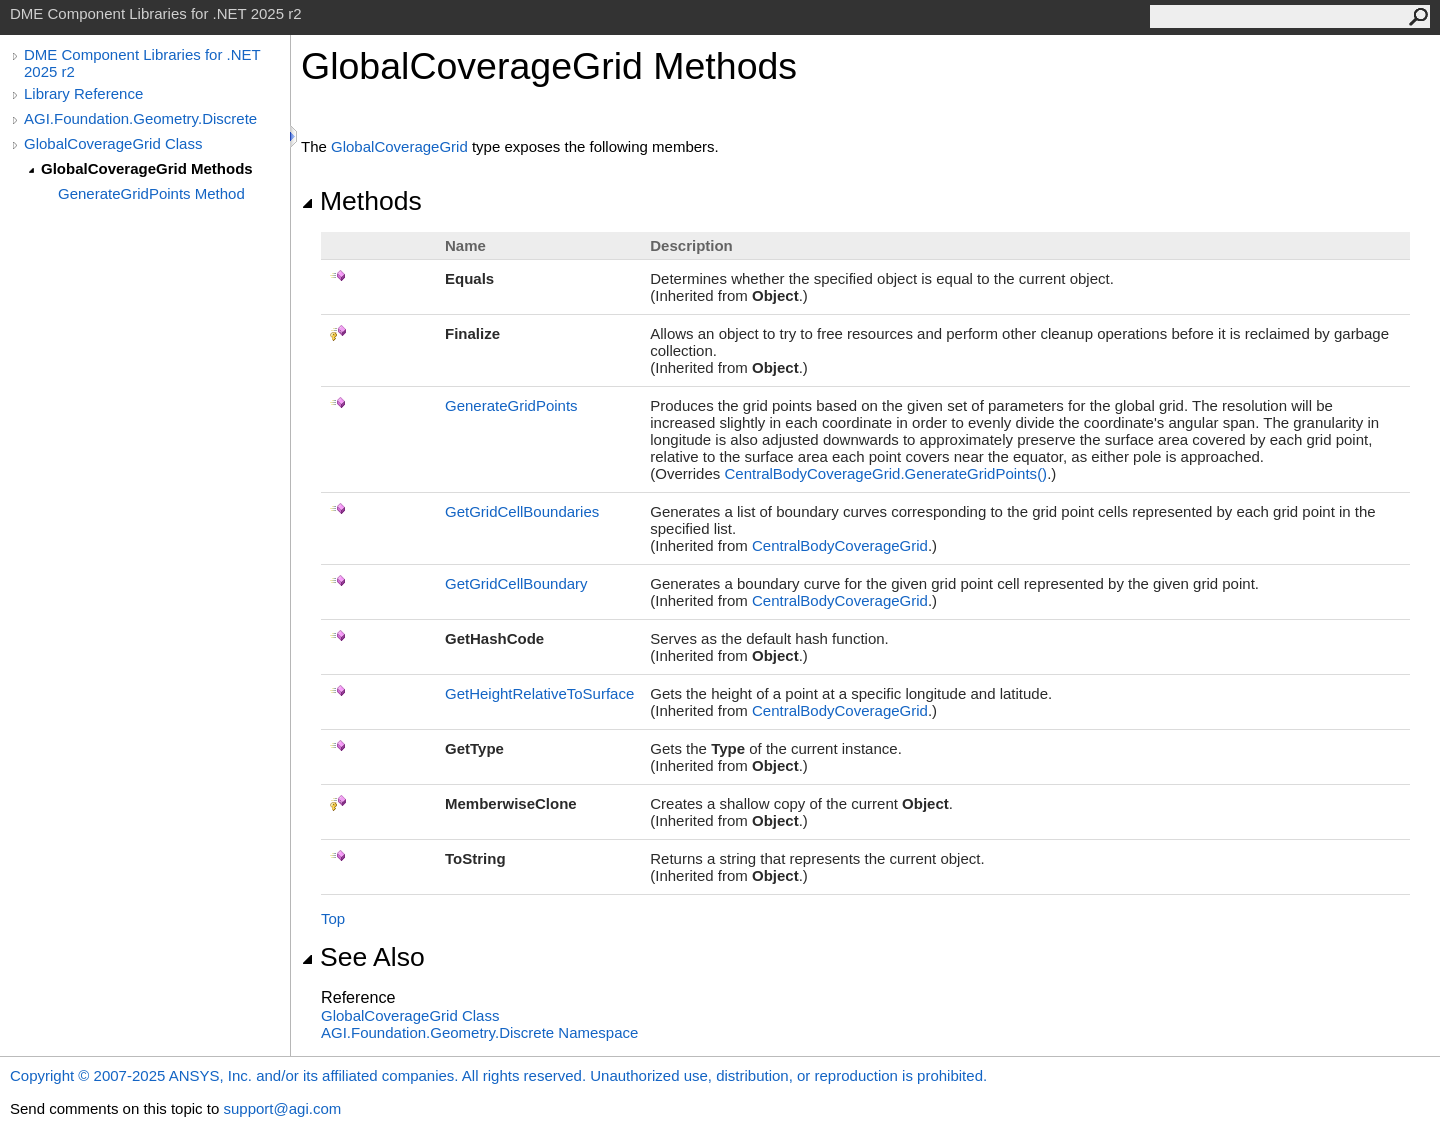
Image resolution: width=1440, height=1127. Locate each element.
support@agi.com (282, 1108)
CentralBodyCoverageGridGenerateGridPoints (885, 473)
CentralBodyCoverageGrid (840, 545)
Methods (361, 201)
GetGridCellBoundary (516, 583)
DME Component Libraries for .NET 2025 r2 (142, 63)
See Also (363, 957)
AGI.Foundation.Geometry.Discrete (140, 118)
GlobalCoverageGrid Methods (147, 168)
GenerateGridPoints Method (151, 193)
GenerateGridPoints (511, 405)
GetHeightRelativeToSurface (539, 693)
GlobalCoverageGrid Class (113, 143)
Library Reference (83, 93)
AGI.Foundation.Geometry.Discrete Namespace (479, 1032)
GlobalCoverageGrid (399, 146)
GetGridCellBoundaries (522, 511)
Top (333, 918)
